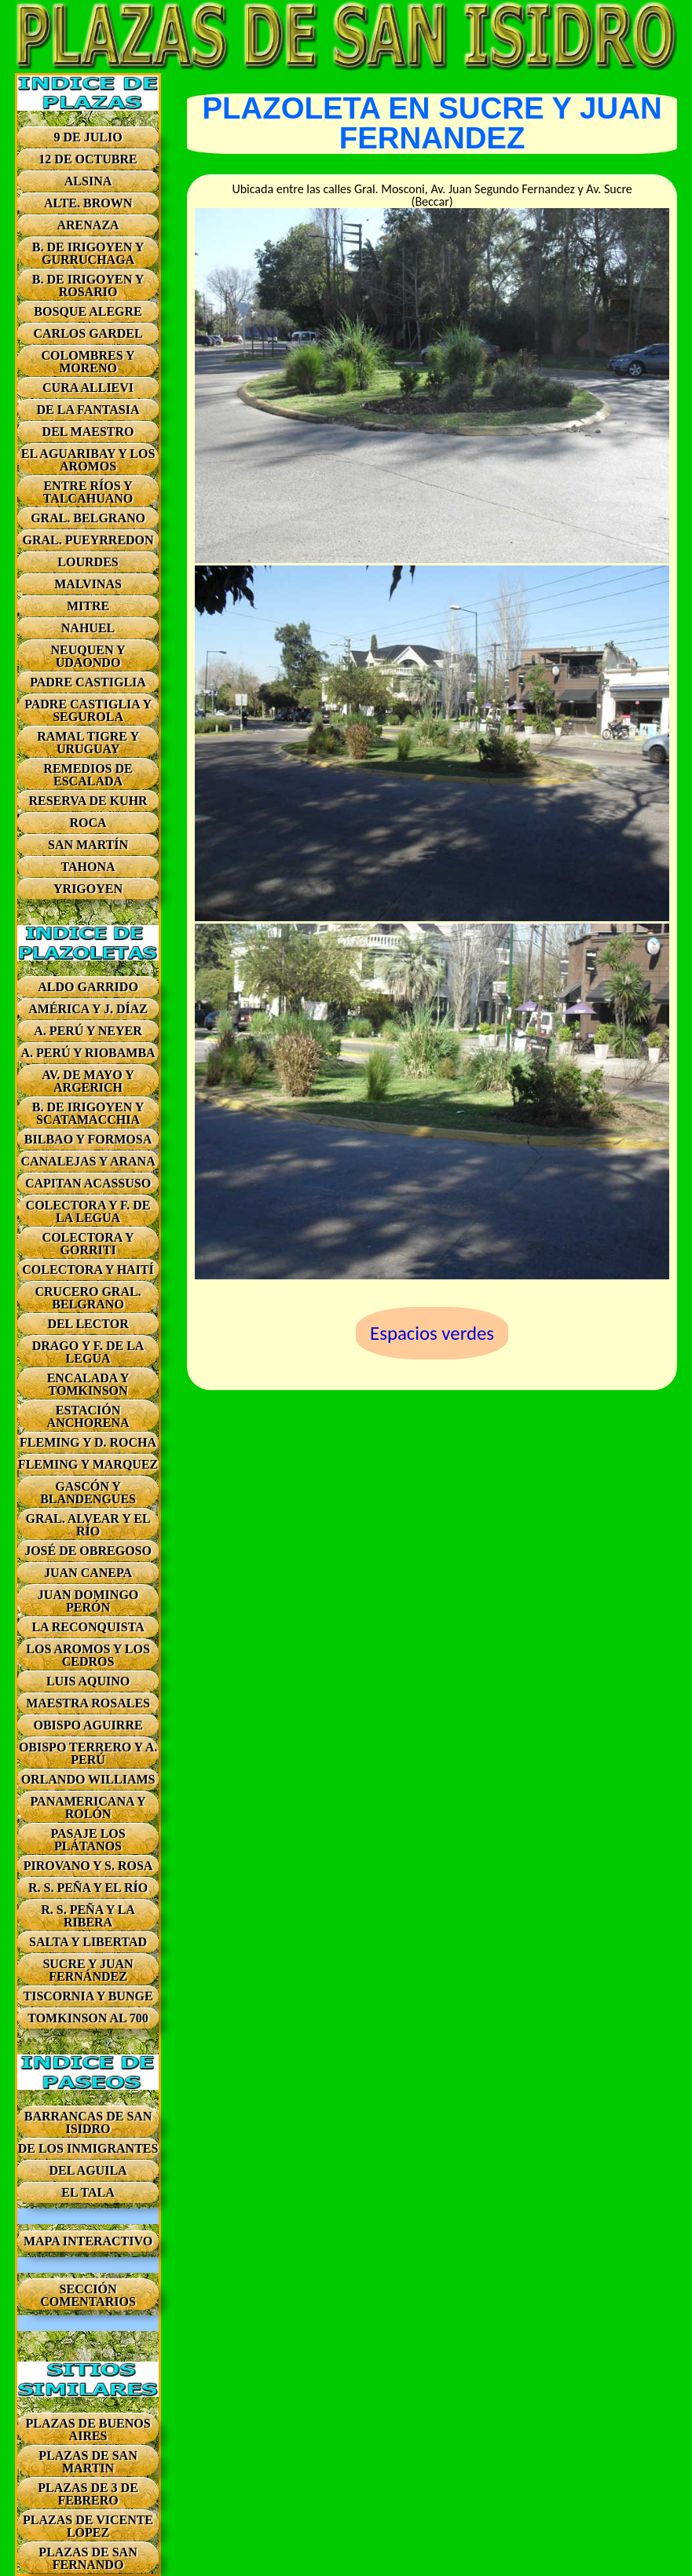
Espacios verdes (432, 1333)
